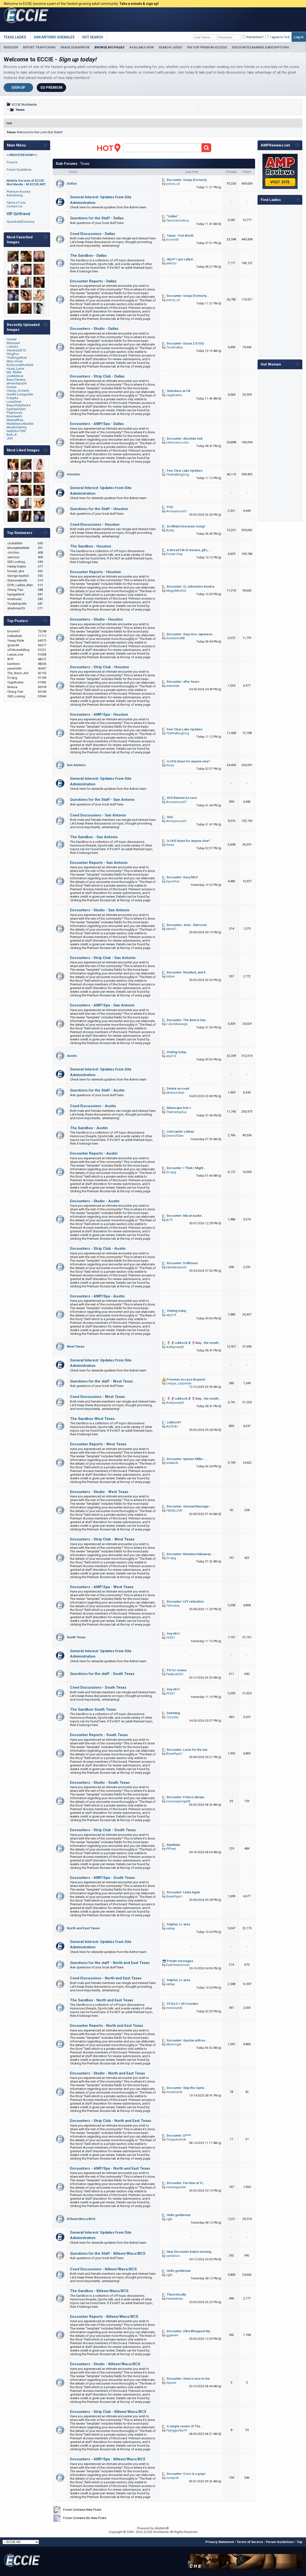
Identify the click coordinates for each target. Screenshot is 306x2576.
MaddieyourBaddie (20, 423)
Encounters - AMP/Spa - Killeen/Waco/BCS (107, 2459)
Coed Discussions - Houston (94, 524)
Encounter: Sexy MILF (182, 877)
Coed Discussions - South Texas (98, 1687)
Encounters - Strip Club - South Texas (103, 1830)
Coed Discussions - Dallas (92, 234)
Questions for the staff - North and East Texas (110, 1963)
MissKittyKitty (17, 427)
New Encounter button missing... (190, 2251)
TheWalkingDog (177, 474)
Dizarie (11, 387)
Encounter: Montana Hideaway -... (191, 1554)
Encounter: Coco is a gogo (186, 2474)
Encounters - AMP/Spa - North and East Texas (110, 2168)
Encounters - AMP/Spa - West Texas (101, 1587)
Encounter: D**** (179, 2135)
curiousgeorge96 (178, 1801)
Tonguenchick (176, 2139)
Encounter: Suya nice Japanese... (191, 634)
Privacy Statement (219, 2542)
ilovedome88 (175, 638)
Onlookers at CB (178, 391)
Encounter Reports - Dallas (93, 281)
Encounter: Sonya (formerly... (188, 180)
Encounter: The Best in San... (187, 1020)
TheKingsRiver (17, 357)
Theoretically (176, 2294)
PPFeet (171, 1849)
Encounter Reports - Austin (94, 1153)
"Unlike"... (174, 216)
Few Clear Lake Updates (184, 470)
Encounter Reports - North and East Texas (106, 2025)
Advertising (15, 195)
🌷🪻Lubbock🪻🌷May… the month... (194, 1343)
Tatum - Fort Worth (180, 235)
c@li (169, 2219)
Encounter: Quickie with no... (187, 2040)
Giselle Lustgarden (20, 394)
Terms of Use (16, 202)
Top (299, 2542)
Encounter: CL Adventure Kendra (190, 586)
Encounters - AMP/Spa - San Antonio (102, 1005)
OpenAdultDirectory (21, 221)
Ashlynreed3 (175, 1347)
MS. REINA (14, 372)
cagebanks (174, 395)
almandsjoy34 (16, 383)
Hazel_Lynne (15, 368)
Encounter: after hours (183, 681)
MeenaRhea (15, 420)
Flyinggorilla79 (176, 2430)
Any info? (173, 1633)
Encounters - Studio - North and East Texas (107, 2073)
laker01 (171, 929)
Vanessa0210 (16, 350)
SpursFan (173, 881)
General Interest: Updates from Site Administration (100, 200)
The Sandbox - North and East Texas (101, 2000)
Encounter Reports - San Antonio (99, 862)
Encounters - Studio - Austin (94, 1201)
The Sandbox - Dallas (88, 255)
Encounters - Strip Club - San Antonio (103, 958)
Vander (12, 339)
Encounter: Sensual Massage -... (190, 1506)
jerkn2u (171, 263)
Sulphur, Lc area (178, 1924)
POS (170, 507)
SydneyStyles (16, 409)
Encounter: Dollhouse (182, 1263)
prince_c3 (173, 184)
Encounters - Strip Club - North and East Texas (110, 2121)
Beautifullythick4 (18, 405)
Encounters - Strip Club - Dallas (97, 376)
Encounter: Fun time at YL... (186, 2183)
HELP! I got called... (181, 259)
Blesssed (13, 343)
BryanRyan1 (174, 1753)
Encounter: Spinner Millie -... (187, 1459)
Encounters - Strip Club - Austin (98, 1248)
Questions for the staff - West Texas (101, 1381)
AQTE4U (172, 1426)
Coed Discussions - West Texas (97, 1396)
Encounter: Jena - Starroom (187, 925)
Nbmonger (173, 2044)
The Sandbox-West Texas (92, 1418)
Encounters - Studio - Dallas (94, 328)
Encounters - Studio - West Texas (99, 1492)
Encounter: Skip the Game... (187, 2088)
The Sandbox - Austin (89, 1128)
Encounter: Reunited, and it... (187, 972)
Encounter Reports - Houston (95, 572)
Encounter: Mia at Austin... (185, 1215)
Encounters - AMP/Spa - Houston (99, 714)
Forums (12, 162)
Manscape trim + (179, 1108)
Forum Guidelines (19, 169)
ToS (287, 37)
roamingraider (176, 2187)
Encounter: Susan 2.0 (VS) (185, 343)
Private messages (180, 1961)
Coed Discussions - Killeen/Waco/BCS (103, 2269)
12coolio (172, 1717)
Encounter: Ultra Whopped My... (189, 2331)
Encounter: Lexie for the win (187, 1749)
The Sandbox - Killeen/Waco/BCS (99, 2291)
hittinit (170, 976)
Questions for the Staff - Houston (99, 509)
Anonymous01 (176, 511)
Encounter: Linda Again (183, 1892)
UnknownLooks (177, 442)
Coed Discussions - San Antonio (98, 815)
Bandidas (173, 1845)
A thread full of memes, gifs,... (189, 550)
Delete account (178, 1088)
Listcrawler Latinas (180, 1131)
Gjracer (171, 2383)
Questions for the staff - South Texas (102, 1674)
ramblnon (173, 2256)
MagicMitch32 (176, 590)
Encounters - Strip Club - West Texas (102, 1539)
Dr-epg (171, 1172)
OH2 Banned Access (182, 798)
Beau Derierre (16, 379)
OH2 (170, 817)
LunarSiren (14, 401)
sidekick (172, 1463)
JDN (10, 438)
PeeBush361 (175, 1674)
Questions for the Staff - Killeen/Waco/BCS (107, 2253)
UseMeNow (15, 376)
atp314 (171, 1056)
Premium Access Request (186, 1379)
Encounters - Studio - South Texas (100, 1782)
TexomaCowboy (177, 220)
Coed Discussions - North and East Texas (105, 1978)
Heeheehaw (174, 2298)
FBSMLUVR (174, 1510)
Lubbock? (174, 1422)
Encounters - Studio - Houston (96, 619)
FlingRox (13, 354)
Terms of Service (250, 2542)
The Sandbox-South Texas (93, 1709)
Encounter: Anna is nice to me (188, 2378)
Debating (173, 1713)
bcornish (172, 239)
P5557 (170, 1637)
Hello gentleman (178, 2215)
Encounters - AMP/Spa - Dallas (97, 424)
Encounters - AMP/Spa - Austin (97, 1296)
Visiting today (176, 1052)
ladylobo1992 (16, 431)
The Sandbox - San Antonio (94, 837)
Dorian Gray (174, 554)
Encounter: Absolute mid (184, 438)
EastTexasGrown (178, 1965)
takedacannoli (176, 1267)
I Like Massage (177, 1024)
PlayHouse (14, 412)
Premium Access (18, 191)
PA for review (177, 1670)
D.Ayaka (12, 398)
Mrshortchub (175, 1092)
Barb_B (12, 434)
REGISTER (11, 47)
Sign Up (18, 87)
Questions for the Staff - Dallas (97, 218)
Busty (170, 530)
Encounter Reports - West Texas (98, 1444)
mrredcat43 (174, 2008)
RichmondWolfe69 (20, 365)
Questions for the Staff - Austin (97, 1090)
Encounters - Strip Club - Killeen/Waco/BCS (108, 2411)
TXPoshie (172, 1605)
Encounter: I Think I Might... (186, 1168)
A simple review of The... (185, 2426)
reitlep (170, 1928)
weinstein (173, 686)
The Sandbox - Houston (90, 546)
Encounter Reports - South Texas (99, 1735)
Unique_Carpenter (178, 1383)
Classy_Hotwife (18, 390)
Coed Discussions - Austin (93, 1106)
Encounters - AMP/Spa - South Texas (102, 1877)
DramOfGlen (175, 1135)
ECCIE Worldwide (24, 104)
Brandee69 (14, 416)
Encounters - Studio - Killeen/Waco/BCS (105, 2364)
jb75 (169, 1220)
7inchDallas (174, 347)
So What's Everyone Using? (186, 526)
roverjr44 (172, 2478)
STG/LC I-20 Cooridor (182, 2004)
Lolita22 (12, 346)
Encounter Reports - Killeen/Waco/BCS (104, 2316)
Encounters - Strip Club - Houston (99, 667)
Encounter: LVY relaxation (185, 1601)
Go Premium (51, 87)
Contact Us (14, 206)
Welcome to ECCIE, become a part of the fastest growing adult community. (81, 4)
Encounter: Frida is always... (187, 1797)
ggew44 (172, 2335)
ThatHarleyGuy (176, 1112)
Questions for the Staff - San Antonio (102, 799)
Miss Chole (15, 361)
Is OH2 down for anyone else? (188, 761)
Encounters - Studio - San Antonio (99, 910)
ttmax (170, 765)
